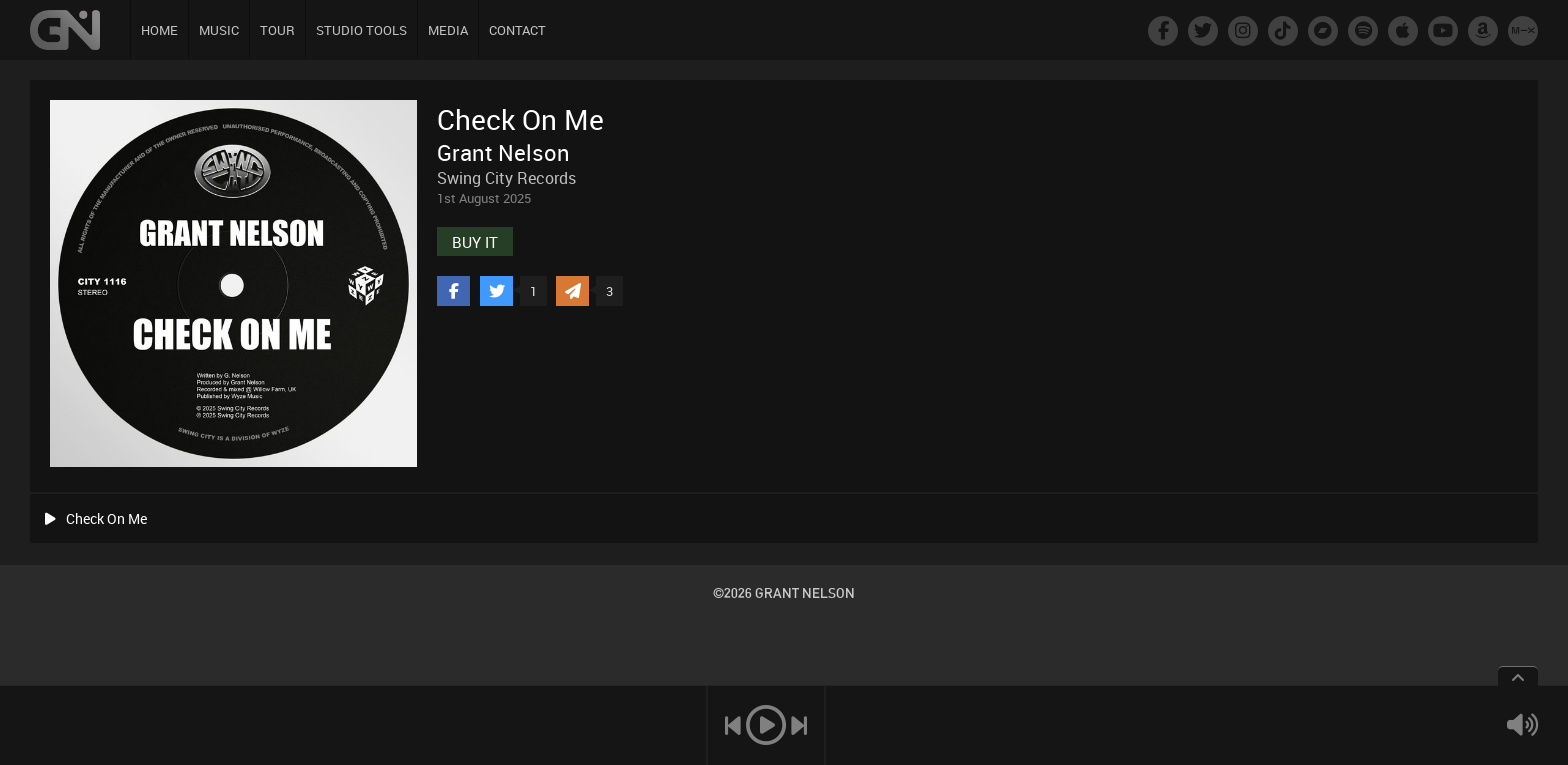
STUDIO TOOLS (361, 30)
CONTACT (517, 30)
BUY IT (475, 242)
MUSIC (219, 30)
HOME (159, 30)
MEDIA (448, 30)
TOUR (277, 30)
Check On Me (96, 518)
